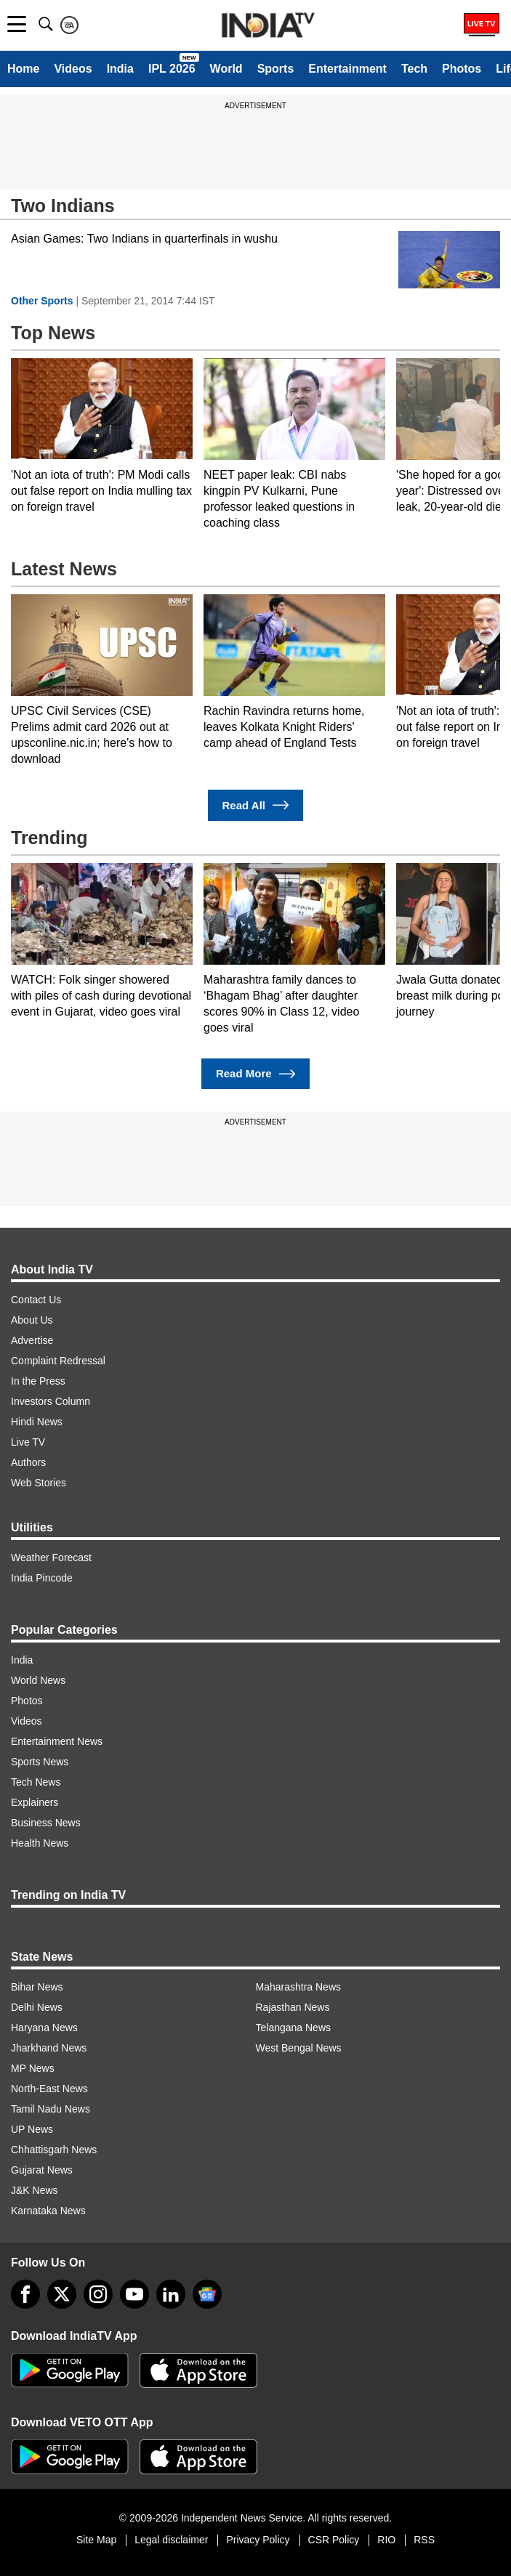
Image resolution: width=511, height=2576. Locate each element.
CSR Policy (334, 2539)
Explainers (34, 1802)
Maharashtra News (299, 1987)
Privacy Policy (257, 2539)
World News (38, 1680)
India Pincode (42, 1578)
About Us (32, 1320)
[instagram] (98, 2294)
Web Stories (38, 1483)
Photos (461, 68)
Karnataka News (48, 2210)
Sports (275, 68)
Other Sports (42, 301)
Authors (28, 1462)
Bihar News (37, 1987)
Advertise (32, 1340)
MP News (33, 2068)
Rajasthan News (293, 2007)
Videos (73, 68)
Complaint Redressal (58, 1360)
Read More (255, 1074)
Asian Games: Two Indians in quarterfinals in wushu (144, 238)
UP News (32, 2129)
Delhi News (37, 2007)
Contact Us (36, 1299)
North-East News (49, 2088)
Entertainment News (56, 1741)
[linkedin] (170, 2294)
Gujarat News (42, 2170)
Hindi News (37, 1421)
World (226, 68)
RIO (386, 2539)
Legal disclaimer (171, 2539)
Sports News (39, 1761)
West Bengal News (299, 2048)
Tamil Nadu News (50, 2109)
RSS (424, 2539)
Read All (255, 805)
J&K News (34, 2190)
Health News (39, 1843)
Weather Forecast (51, 1557)
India (120, 68)
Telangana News (293, 2027)
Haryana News (44, 2027)
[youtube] (134, 2294)
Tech (414, 68)
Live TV (28, 1442)
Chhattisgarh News (54, 2149)
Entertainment (347, 68)
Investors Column (50, 1401)
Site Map (96, 2539)
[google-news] (207, 2294)
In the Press (38, 1381)
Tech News (35, 1782)
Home (23, 68)
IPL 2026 (172, 68)
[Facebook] (25, 2294)
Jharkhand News (48, 2048)
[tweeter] (61, 2294)
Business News (46, 1822)
